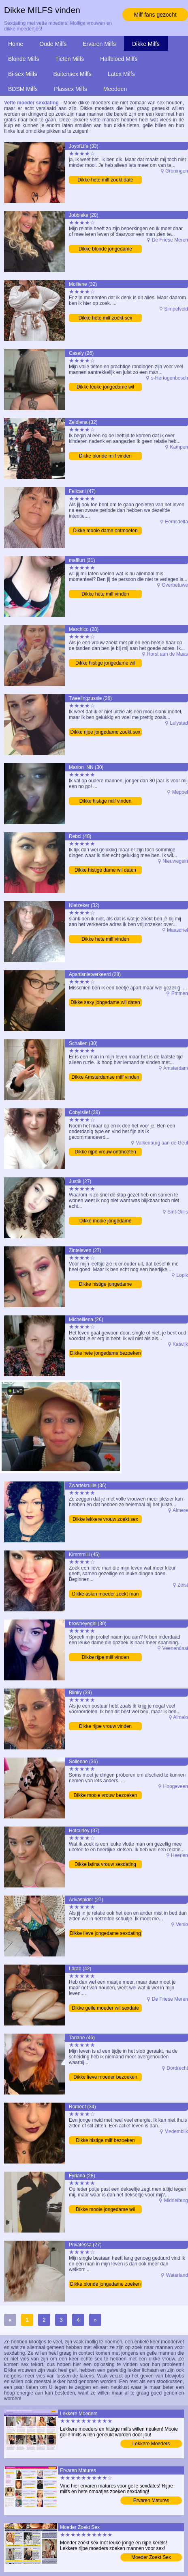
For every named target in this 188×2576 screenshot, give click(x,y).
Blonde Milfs (23, 59)
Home (15, 44)
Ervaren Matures (151, 2500)
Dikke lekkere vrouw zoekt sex (105, 1519)
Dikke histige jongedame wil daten (105, 663)
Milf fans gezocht (155, 14)
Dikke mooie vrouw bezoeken (105, 1795)
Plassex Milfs (70, 89)
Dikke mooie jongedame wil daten (105, 2210)
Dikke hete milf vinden (105, 594)
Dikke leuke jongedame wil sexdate (105, 387)
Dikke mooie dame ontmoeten (105, 530)
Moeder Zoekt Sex (151, 2557)
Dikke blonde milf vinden (105, 456)
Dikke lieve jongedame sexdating (105, 1933)
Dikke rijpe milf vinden (105, 1657)
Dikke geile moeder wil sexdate (105, 2008)
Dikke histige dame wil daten (105, 870)
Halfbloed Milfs (118, 59)
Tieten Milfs (69, 59)
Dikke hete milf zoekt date (105, 180)
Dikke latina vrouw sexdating (105, 1864)
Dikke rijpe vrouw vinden (105, 1726)
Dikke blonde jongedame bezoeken (105, 249)
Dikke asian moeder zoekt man (105, 1594)
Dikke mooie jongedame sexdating (105, 1221)
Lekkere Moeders (151, 2443)
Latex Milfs (121, 74)
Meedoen (115, 89)
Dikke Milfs (146, 44)
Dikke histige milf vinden (105, 801)
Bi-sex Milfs (22, 74)
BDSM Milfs (23, 89)
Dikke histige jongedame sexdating (105, 1284)
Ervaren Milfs (99, 44)
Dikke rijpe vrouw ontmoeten (105, 1152)
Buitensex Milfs (72, 74)
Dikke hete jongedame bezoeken (105, 1353)
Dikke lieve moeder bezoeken (105, 2077)
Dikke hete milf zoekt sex (105, 318)
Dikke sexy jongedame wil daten (105, 1002)
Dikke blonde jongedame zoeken (105, 2284)
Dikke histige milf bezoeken (105, 2140)
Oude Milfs (52, 44)
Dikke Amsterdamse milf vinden (105, 1077)
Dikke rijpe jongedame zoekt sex (105, 732)
